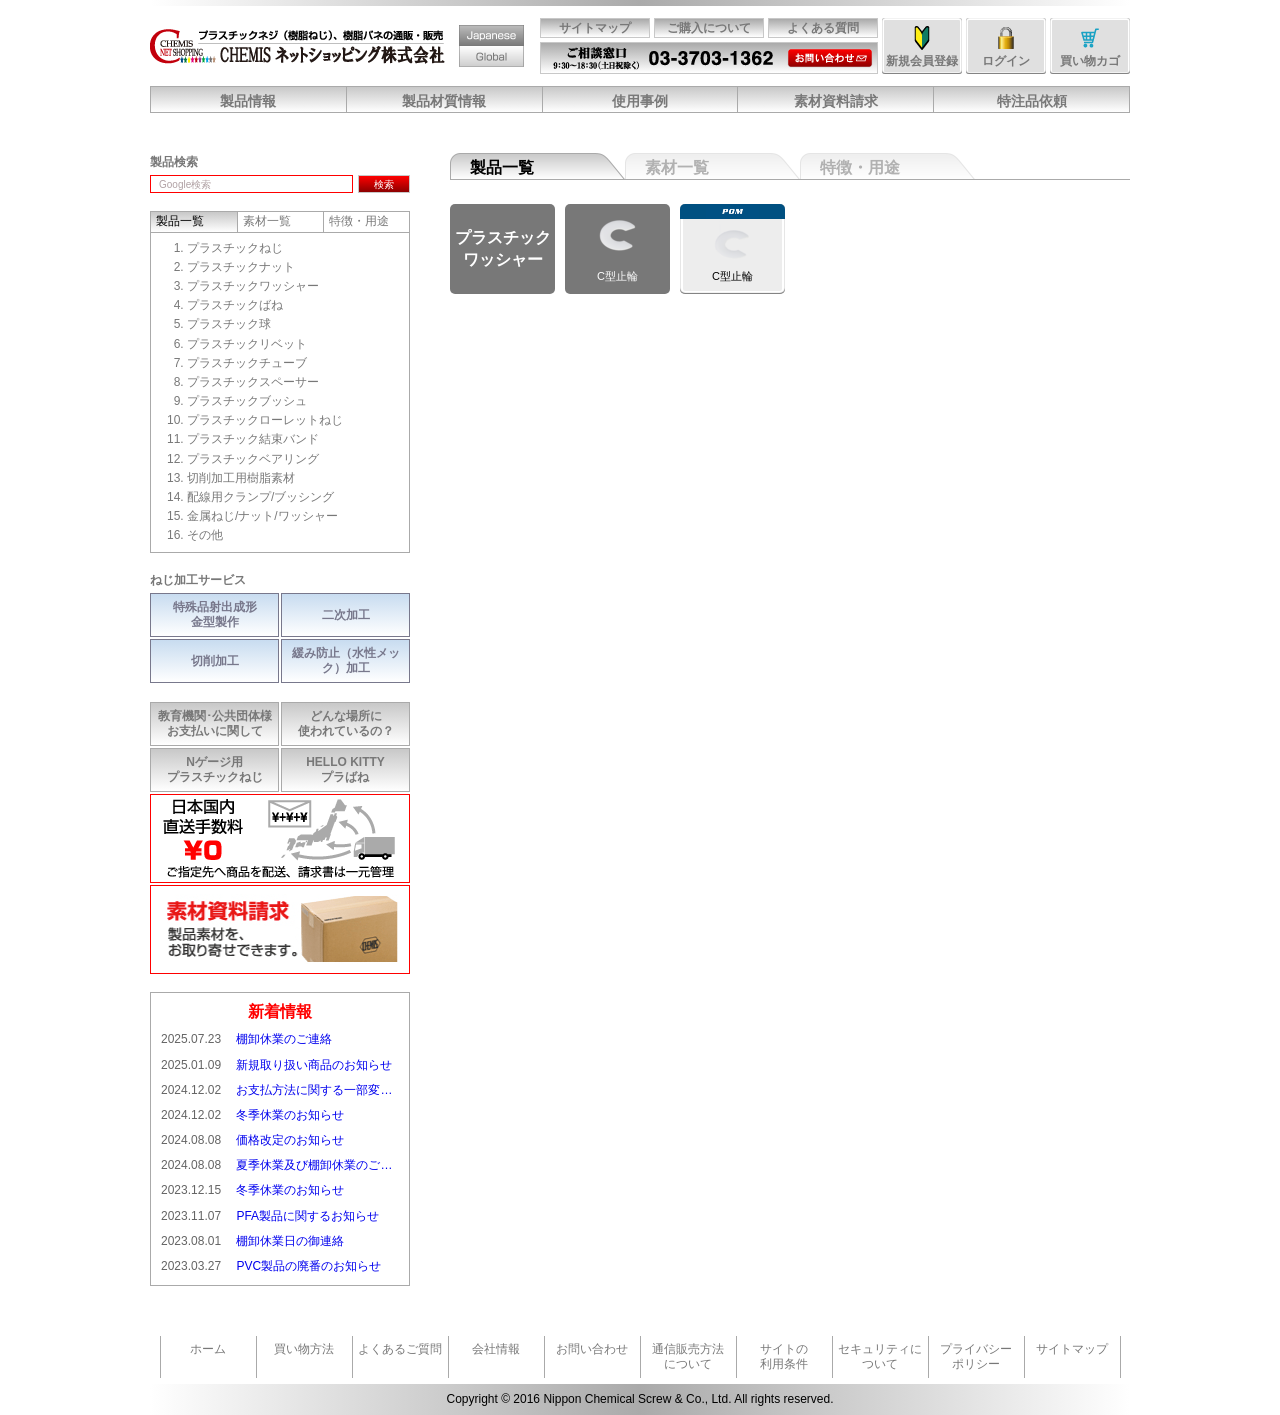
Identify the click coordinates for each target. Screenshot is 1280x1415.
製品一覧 (502, 167)
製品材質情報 (444, 101)
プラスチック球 (229, 324)
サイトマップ (595, 28)
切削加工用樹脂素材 (241, 478)
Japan (472, 25)
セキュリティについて (880, 1356)
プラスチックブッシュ (247, 401)
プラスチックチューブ (247, 363)
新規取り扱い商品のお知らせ (276, 1065)
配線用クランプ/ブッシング (260, 497)
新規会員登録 (922, 61)
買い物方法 (304, 1349)
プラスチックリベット (247, 344)
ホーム (208, 1349)
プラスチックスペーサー (253, 382)
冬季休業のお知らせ (252, 1115)
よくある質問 (823, 28)
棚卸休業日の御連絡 (252, 1241)
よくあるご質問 (400, 1349)
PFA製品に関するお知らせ (270, 1216)
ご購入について (709, 28)
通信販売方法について (688, 1356)
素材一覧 (677, 167)
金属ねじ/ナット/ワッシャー (262, 516)
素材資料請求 (836, 101)
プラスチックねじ (235, 248)
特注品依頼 (1032, 101)
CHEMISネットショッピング (297, 46)
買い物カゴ (1090, 61)
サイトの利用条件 (784, 1356)
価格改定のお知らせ (252, 1140)
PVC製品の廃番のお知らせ (271, 1266)
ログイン (1006, 61)
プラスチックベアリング (253, 459)
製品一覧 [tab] (180, 221)
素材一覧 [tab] (267, 221)
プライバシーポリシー (976, 1356)
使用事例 (640, 101)
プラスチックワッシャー (253, 286)
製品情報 (248, 101)
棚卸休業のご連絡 (246, 1039)
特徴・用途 (860, 167)
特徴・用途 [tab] (359, 221)
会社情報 (496, 1349)
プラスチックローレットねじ (265, 420)
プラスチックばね (235, 305)
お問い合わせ (827, 50)
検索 (384, 184)
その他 (205, 535)
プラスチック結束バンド (253, 439)
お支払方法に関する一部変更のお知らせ (280, 1090)
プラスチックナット (241, 267)
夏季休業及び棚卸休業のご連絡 (280, 1165)
